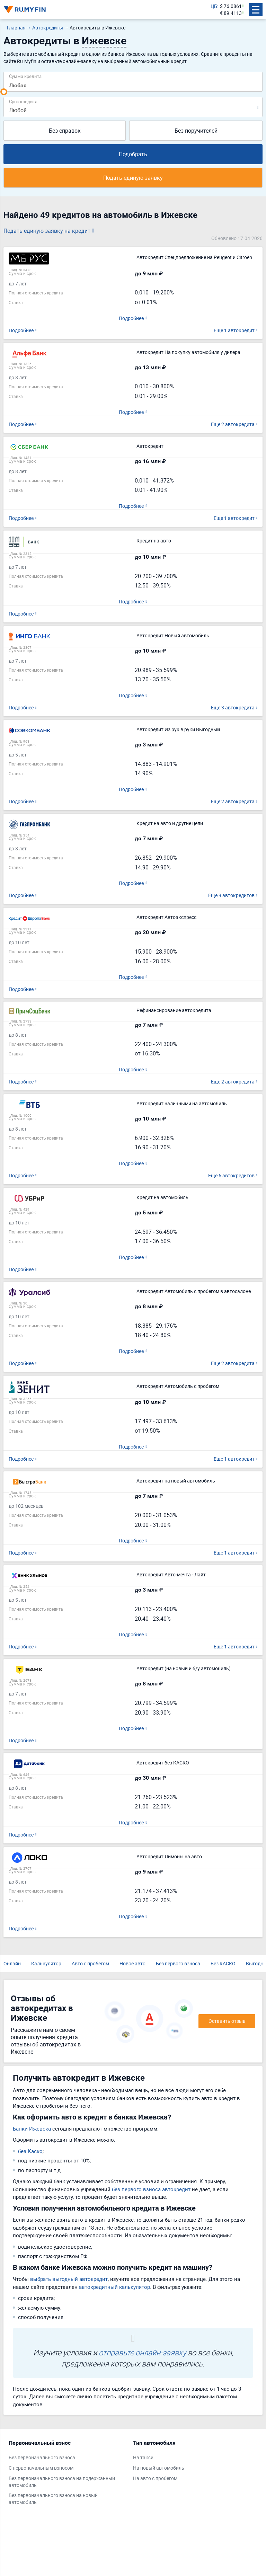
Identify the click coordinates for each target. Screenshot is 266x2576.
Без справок (65, 130)
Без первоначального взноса (42, 2457)
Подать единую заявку (133, 178)
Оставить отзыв (227, 2021)
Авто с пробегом (90, 1963)
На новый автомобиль (158, 2467)
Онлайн (12, 1963)
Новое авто (132, 1963)
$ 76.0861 (231, 6)
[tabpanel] (67, 2474)
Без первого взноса (178, 1963)
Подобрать (133, 154)
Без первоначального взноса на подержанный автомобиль (62, 2481)
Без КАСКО (223, 1963)
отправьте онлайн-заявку (142, 2352)
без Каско (30, 2151)
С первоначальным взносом (41, 2467)
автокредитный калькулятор (114, 2286)
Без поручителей (196, 130)
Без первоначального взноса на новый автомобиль (53, 2498)
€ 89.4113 (231, 13)
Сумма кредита (25, 76)
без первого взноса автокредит (151, 2189)
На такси (143, 2457)
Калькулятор (46, 1963)
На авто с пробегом (155, 2478)
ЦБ (214, 6)
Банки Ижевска (32, 2128)
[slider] (3, 91)
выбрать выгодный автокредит (69, 2278)
